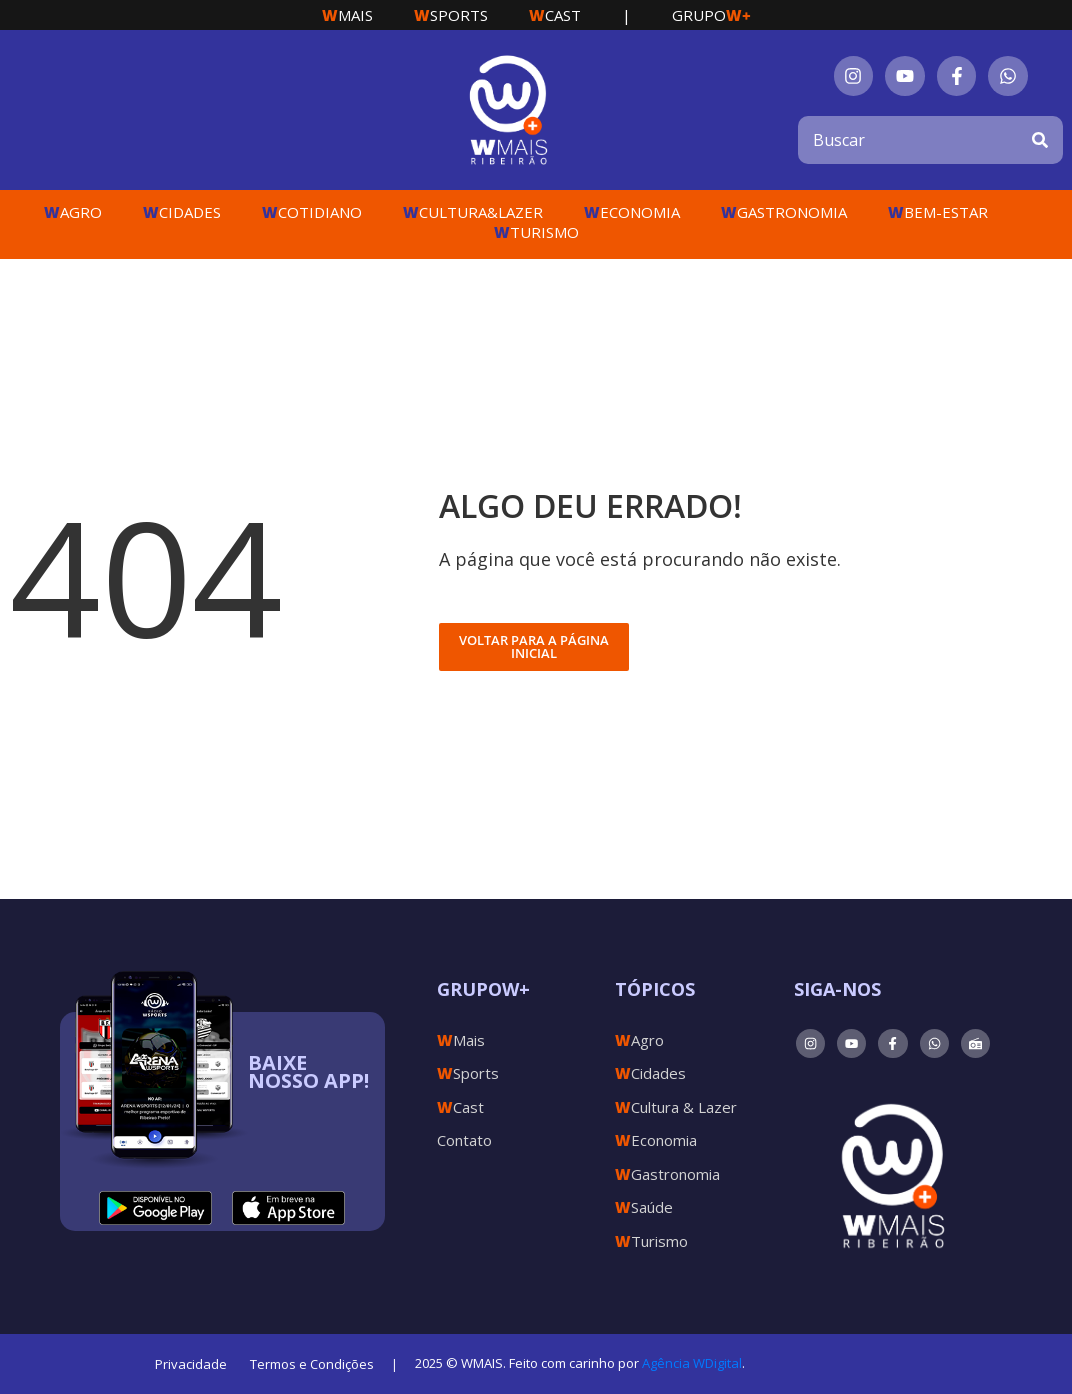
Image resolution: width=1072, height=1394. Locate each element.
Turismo (536, 232)
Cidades (182, 212)
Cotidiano (312, 212)
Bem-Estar (938, 212)
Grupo (711, 15)
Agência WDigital (692, 1363)
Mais (347, 15)
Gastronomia (784, 212)
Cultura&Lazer (473, 212)
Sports (451, 15)
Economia (632, 212)
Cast (555, 15)
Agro (73, 212)
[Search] (1040, 140)
